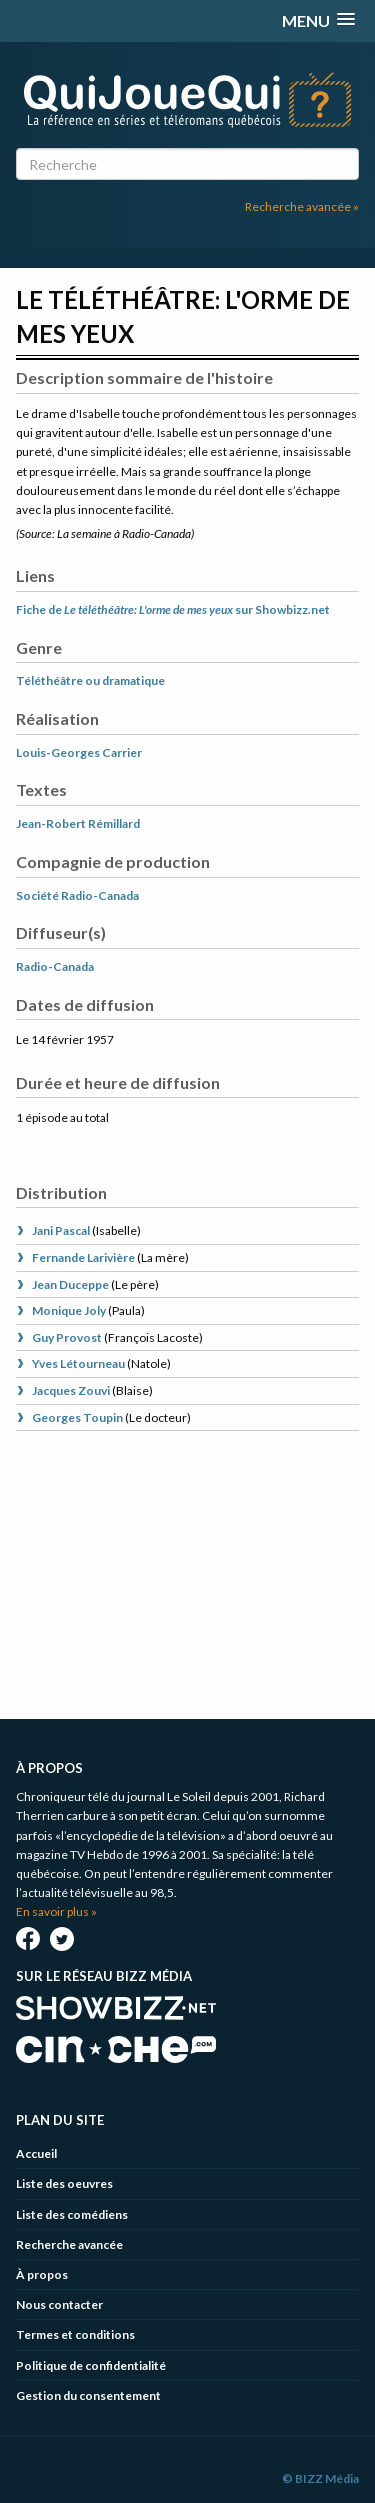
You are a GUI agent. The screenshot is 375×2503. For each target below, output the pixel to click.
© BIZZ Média (320, 2478)
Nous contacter (59, 2304)
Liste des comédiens (72, 2214)
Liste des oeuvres (64, 2183)
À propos (42, 2274)
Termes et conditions (75, 2334)
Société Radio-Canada (77, 895)
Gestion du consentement (88, 2395)
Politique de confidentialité (91, 2365)
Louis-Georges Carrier (79, 752)
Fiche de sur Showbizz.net (173, 609)
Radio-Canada (55, 966)
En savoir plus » (56, 1911)
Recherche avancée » (302, 206)
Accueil (36, 2153)
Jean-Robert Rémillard (78, 823)
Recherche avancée (69, 2244)
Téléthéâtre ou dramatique (90, 680)
